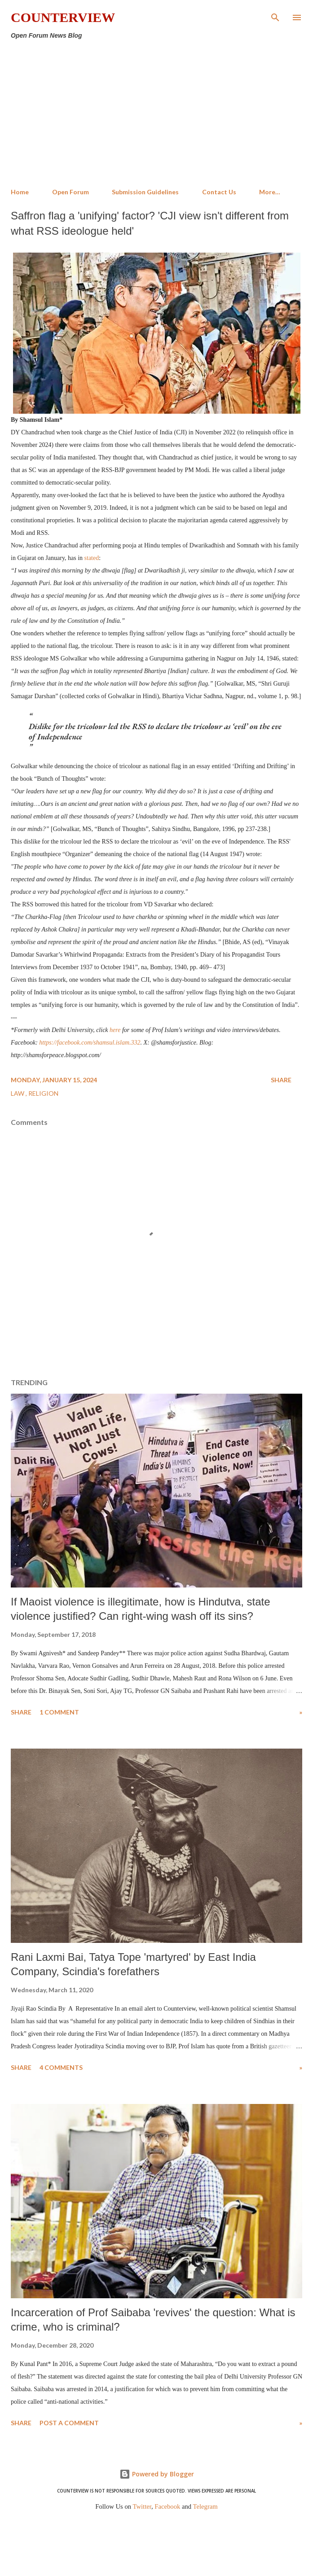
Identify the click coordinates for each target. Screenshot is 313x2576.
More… (269, 192)
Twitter (142, 2506)
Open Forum (70, 192)
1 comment (59, 1712)
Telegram (205, 2506)
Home (20, 192)
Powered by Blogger (156, 2474)
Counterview (63, 17)
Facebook (167, 2506)
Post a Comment (69, 2423)
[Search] (275, 16)
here (115, 1030)
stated (91, 558)
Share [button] (281, 1080)
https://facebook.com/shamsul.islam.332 (89, 1042)
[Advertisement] (156, 114)
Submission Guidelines (145, 192)
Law (18, 1093)
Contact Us (219, 192)
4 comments (61, 2067)
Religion (43, 1093)
